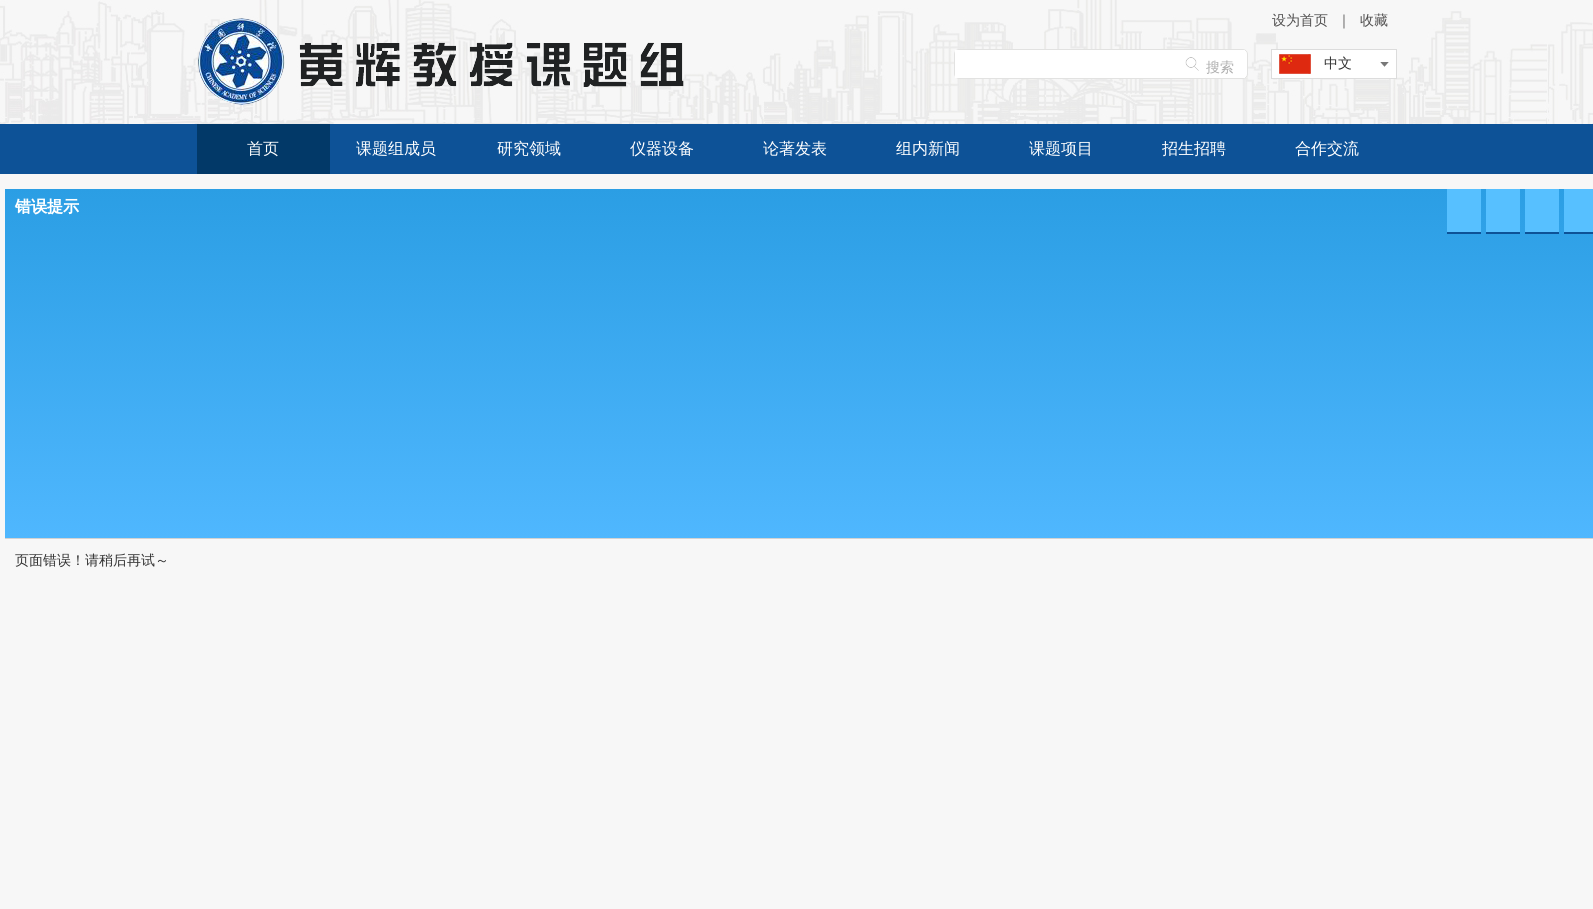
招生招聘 (1194, 148)
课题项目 (1061, 148)
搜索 (1220, 67)
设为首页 (1300, 20)
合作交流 (1327, 148)
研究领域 (529, 148)
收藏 (1374, 20)
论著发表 (795, 148)
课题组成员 (396, 148)
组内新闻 (928, 148)
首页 (263, 148)
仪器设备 (662, 148)
